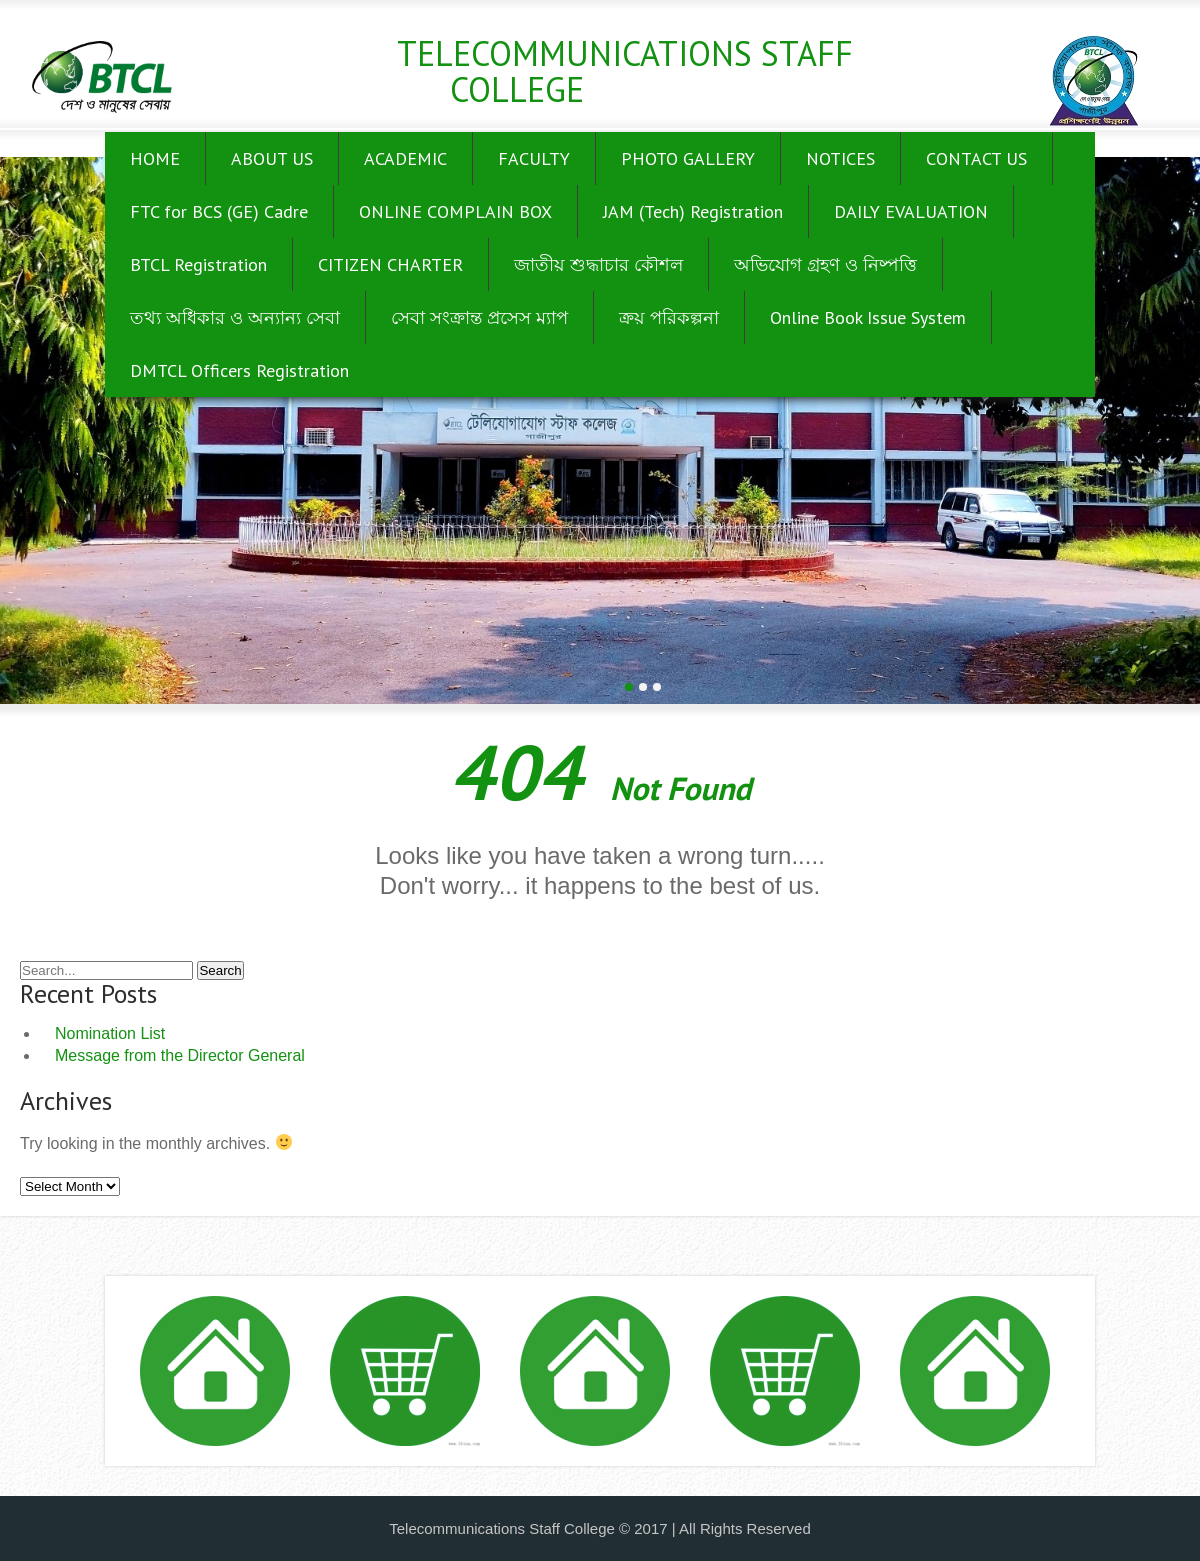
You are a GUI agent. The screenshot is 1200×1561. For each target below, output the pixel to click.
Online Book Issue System (868, 317)
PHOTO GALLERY (688, 158)
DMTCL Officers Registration (239, 370)
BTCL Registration (198, 264)
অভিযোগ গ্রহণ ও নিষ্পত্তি (825, 264)
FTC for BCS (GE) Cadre (219, 211)
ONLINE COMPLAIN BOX (455, 211)
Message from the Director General (180, 1055)
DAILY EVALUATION (911, 211)
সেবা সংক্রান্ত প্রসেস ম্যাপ (479, 317)
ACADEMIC (405, 158)
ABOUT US (272, 158)
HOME (155, 158)
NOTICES (840, 158)
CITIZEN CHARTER (390, 264)
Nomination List (110, 1033)
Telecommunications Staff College (625, 71)
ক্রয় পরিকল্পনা (669, 317)
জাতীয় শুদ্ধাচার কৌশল (598, 264)
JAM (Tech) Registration (693, 211)
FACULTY (534, 158)
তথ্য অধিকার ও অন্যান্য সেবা (235, 317)
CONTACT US (976, 158)
